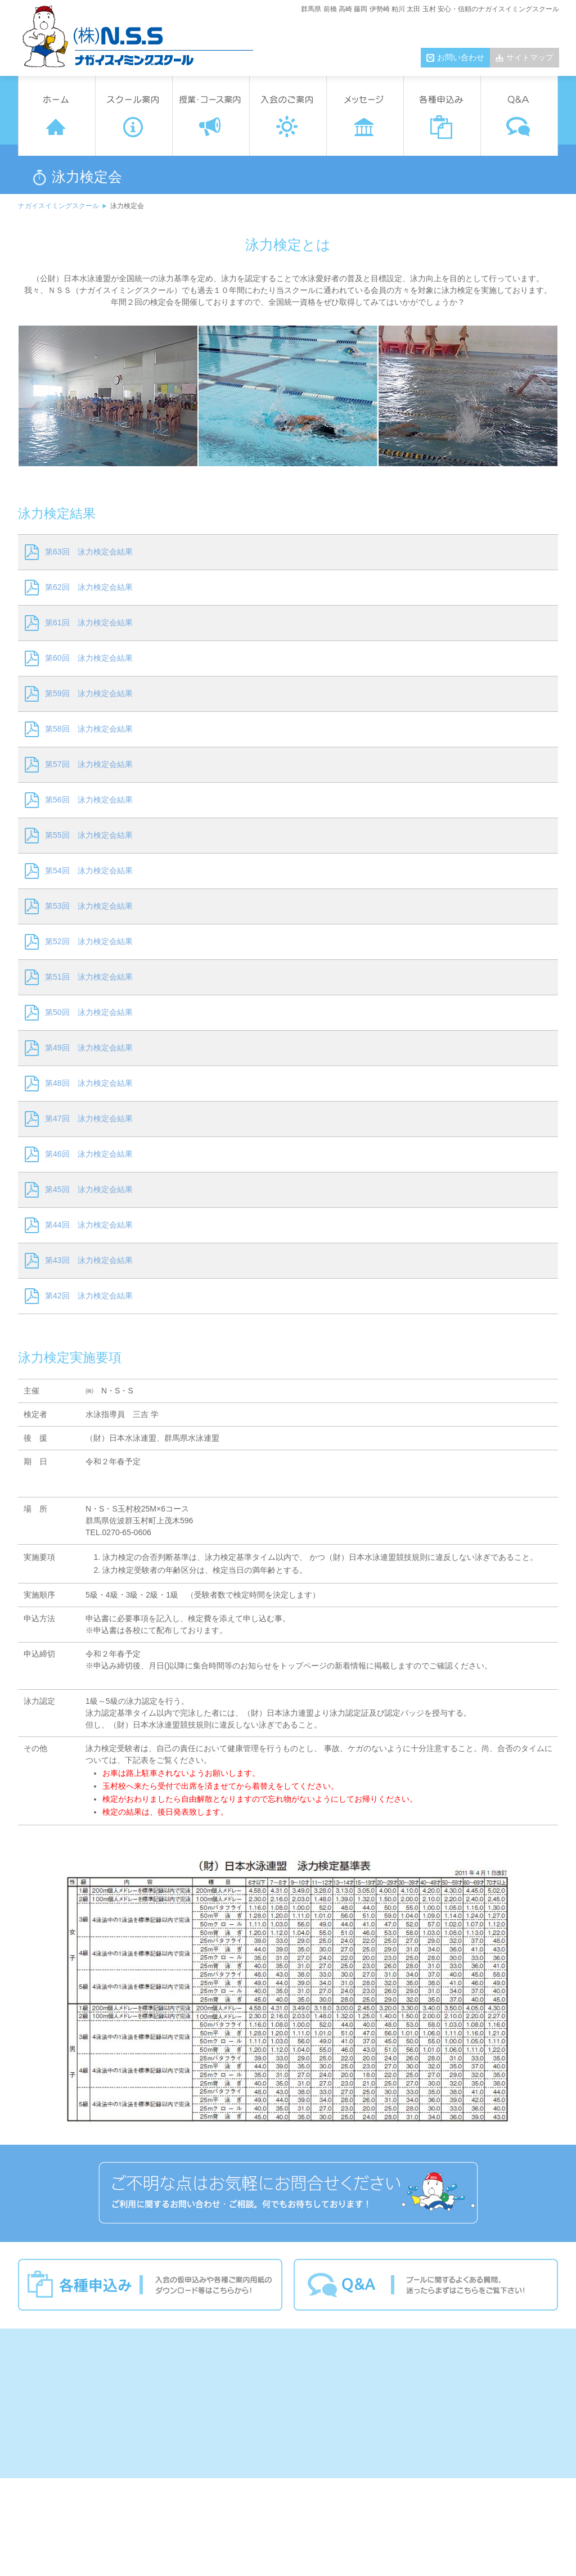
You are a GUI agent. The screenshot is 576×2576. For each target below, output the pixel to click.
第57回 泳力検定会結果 (89, 764)
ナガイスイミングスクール (58, 206)
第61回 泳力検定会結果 (89, 622)
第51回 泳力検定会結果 (89, 976)
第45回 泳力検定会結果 (89, 1189)
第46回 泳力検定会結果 (89, 1153)
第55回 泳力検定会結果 (89, 835)
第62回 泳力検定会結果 (89, 587)
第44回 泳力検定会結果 (89, 1224)
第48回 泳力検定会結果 (89, 1083)
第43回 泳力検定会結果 (89, 1260)
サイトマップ (530, 57)
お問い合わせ (460, 57)
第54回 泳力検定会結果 (89, 870)
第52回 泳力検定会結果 (89, 941)
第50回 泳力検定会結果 (89, 1012)
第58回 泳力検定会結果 (89, 728)
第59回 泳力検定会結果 (89, 693)
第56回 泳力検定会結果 (89, 799)
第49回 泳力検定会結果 (89, 1047)
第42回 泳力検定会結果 (89, 1295)
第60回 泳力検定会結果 (89, 657)
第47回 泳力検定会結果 (89, 1118)
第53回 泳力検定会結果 (89, 905)
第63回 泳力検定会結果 (89, 551)
